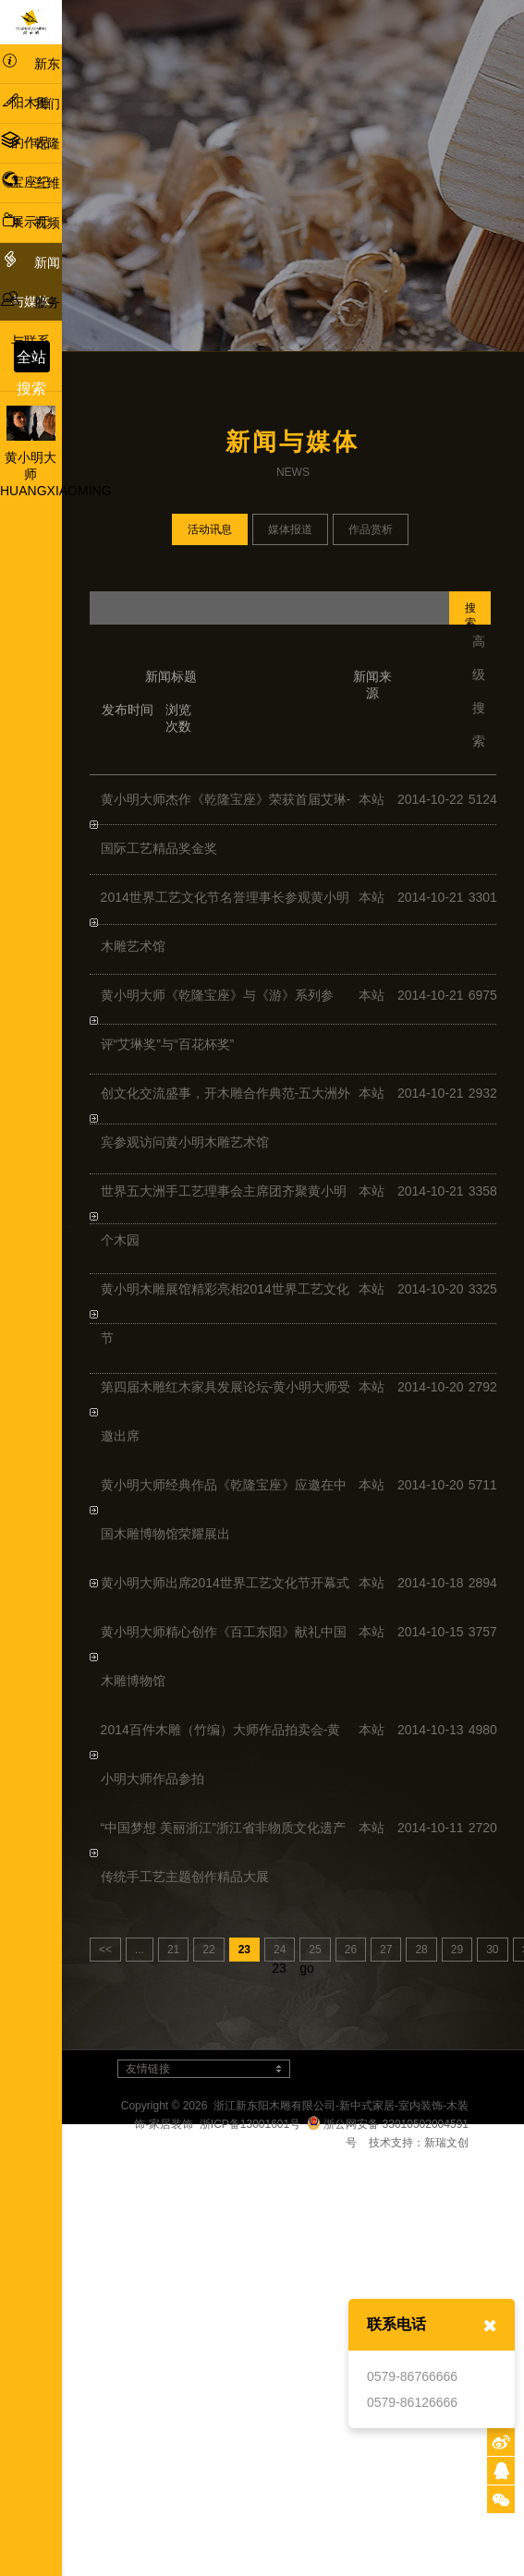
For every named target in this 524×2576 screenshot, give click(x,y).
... (139, 1949)
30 (492, 1949)
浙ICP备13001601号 (250, 2124)
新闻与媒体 (30, 279)
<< (105, 1949)
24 (280, 1949)
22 (208, 1949)
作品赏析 (370, 529)
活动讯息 (210, 529)
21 (173, 1949)
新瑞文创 (446, 2142)
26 (351, 1949)
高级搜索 (478, 691)
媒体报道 (290, 529)
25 (315, 1949)
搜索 (470, 613)
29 (457, 1949)
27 (386, 1949)
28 (421, 1949)
